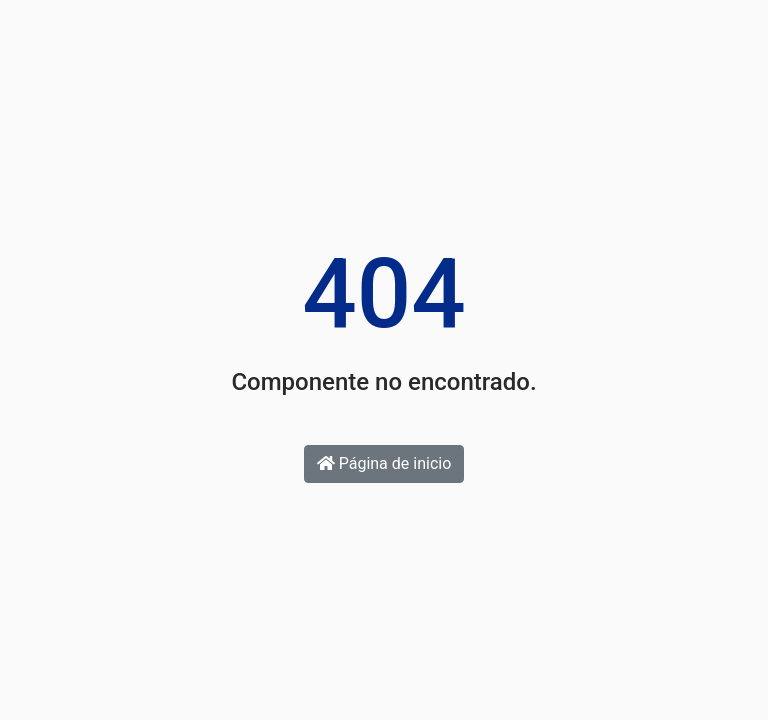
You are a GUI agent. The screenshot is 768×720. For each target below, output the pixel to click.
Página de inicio (384, 463)
